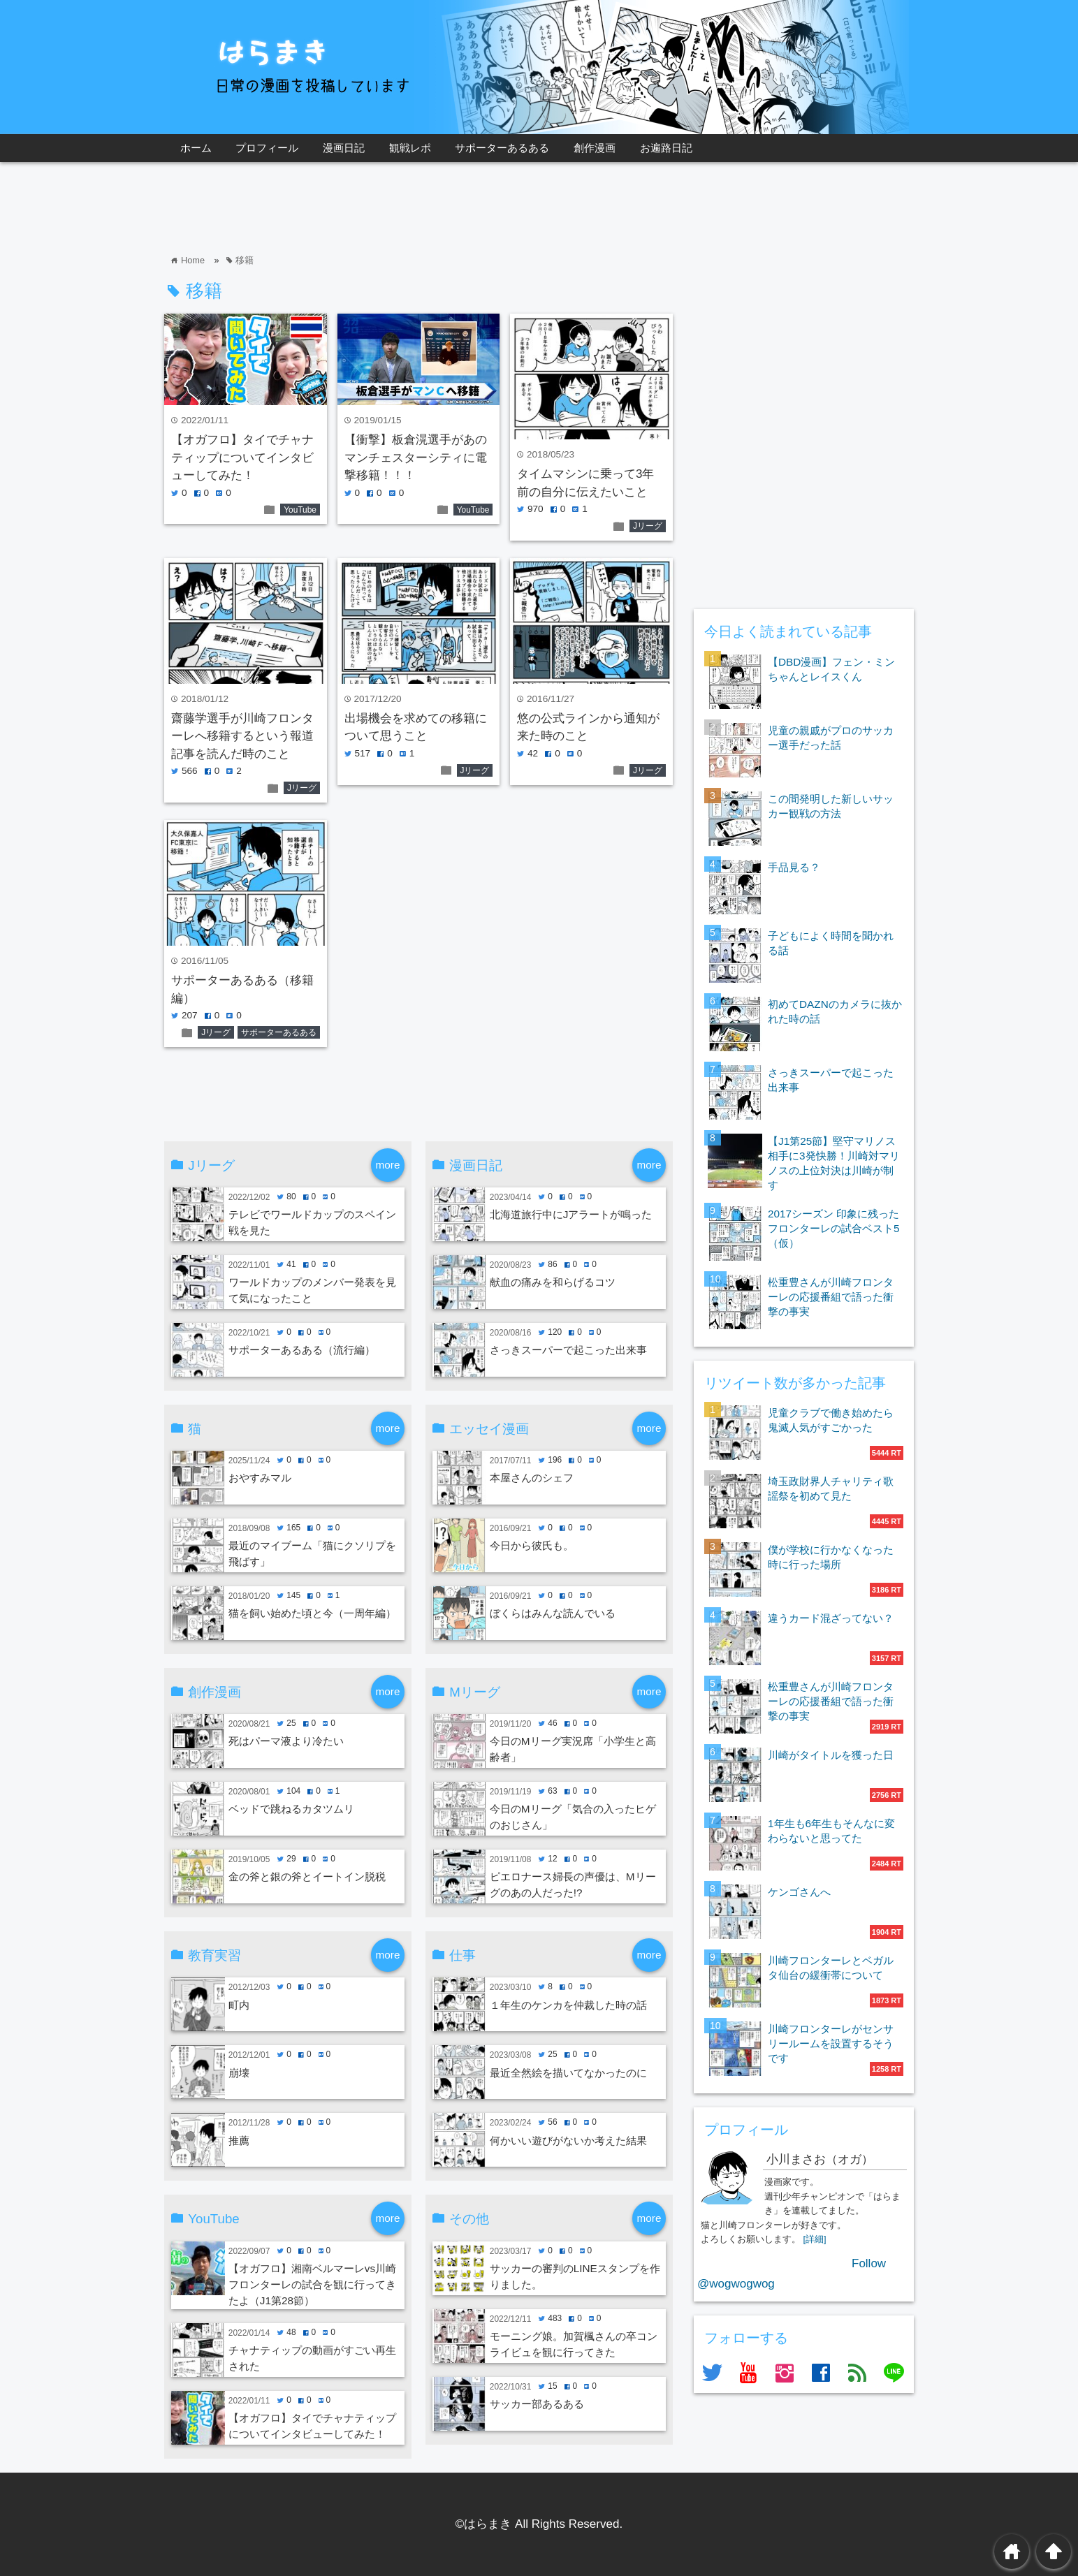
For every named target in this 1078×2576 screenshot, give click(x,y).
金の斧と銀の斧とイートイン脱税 (307, 1876)
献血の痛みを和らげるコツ (553, 1282)
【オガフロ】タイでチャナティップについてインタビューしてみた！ (242, 457)
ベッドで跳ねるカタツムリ (291, 1809)
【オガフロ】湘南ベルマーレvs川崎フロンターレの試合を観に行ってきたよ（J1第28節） (312, 2284)
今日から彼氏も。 (532, 1545)
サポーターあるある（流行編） (301, 1350)
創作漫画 (595, 148)
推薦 (238, 2140)
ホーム (196, 148)
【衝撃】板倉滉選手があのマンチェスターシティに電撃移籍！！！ (415, 457)
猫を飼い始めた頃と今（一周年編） (312, 1613)
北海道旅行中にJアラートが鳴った (571, 1214)
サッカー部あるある (537, 2404)
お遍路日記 (666, 148)
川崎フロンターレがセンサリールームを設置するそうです (831, 2043)
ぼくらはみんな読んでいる (553, 1613)
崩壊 (238, 2073)
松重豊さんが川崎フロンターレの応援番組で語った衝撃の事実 (831, 1296)
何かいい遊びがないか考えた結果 (568, 2140)
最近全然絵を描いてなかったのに (568, 2073)
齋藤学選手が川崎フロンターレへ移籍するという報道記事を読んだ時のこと (242, 736)
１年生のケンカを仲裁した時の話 (568, 2005)
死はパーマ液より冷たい (286, 1741)
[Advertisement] (418, 207)
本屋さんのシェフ (532, 1478)
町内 (238, 2005)
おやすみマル (259, 1478)
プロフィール (266, 148)
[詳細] (814, 2239)
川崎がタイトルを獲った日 (831, 1755)
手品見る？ (794, 867)
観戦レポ (410, 148)
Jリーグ (647, 526)
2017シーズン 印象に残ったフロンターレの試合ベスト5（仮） (834, 1228)
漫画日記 (344, 148)
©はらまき (484, 2524)
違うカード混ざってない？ (831, 1618)
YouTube (300, 510)
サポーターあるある (502, 148)
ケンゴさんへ (799, 1892)
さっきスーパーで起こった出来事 (568, 1350)
